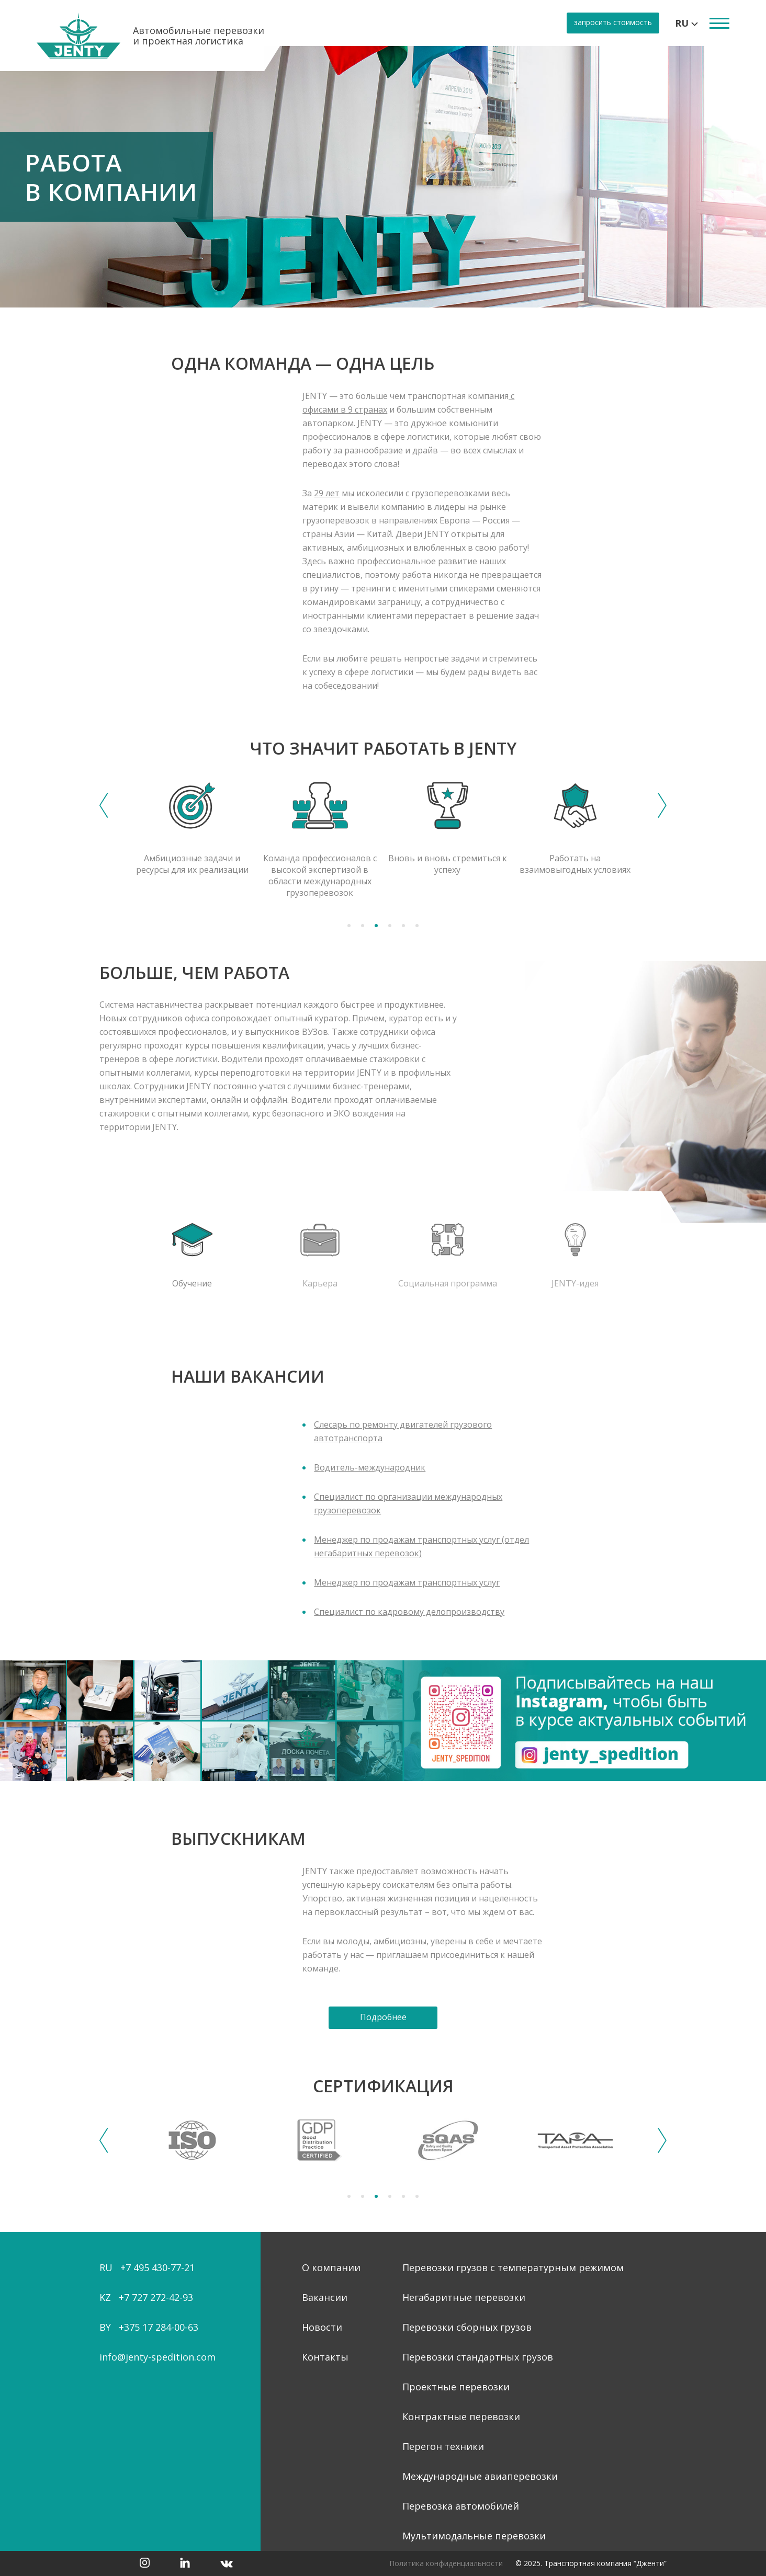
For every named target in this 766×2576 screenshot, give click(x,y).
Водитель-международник (369, 1467)
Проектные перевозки (456, 2386)
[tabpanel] (383, 176)
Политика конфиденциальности (446, 2563)
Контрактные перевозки (461, 2416)
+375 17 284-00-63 (158, 2327)
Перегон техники (443, 2446)
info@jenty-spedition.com (157, 2357)
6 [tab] (417, 925)
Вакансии (324, 2297)
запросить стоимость (613, 22)
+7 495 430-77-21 (157, 2267)
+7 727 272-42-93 (156, 2297)
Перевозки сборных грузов (467, 2327)
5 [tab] (403, 925)
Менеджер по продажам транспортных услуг (407, 1582)
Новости (322, 2327)
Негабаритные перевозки (463, 2297)
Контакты (325, 2357)
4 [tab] (389, 925)
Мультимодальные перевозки (474, 2535)
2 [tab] (362, 925)
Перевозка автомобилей (460, 2506)
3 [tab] (376, 925)
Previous (103, 805)
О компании (331, 2267)
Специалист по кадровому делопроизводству (409, 1611)
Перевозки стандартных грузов (477, 2357)
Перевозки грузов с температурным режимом (513, 2267)
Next (662, 805)
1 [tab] (349, 925)
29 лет (327, 493)
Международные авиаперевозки (480, 2476)
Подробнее (383, 2017)
